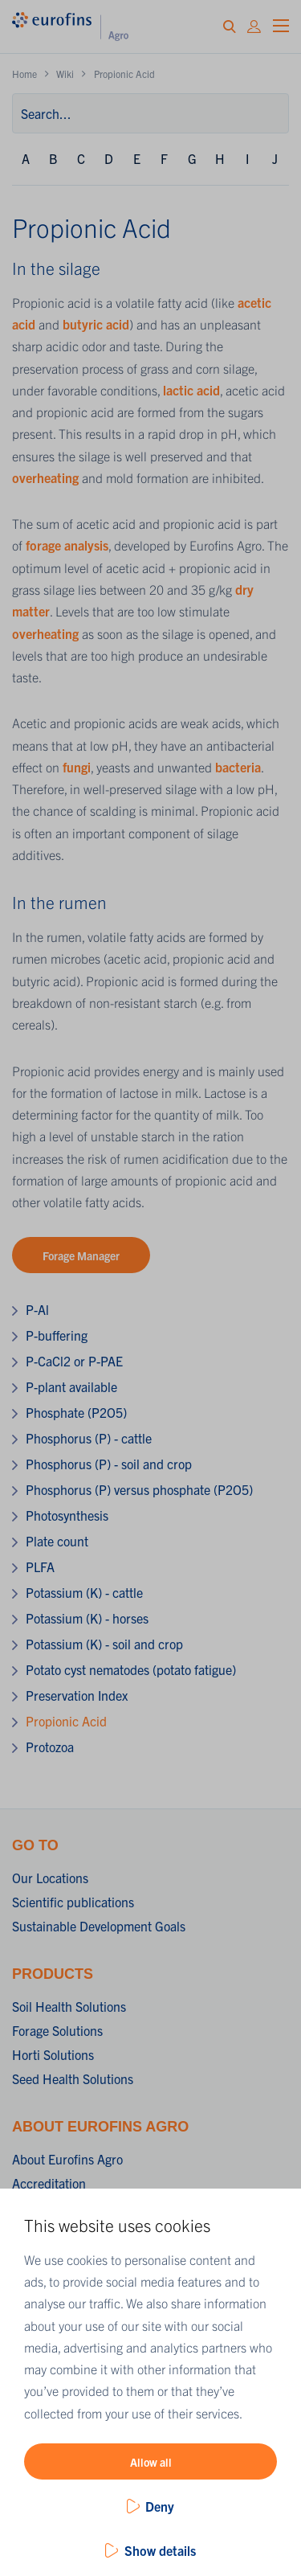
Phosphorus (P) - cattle (89, 1438)
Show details (160, 2550)
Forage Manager (81, 1255)
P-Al (37, 1309)
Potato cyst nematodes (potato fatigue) (131, 1669)
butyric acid (96, 324)
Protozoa (50, 1746)
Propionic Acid (66, 1721)
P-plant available (71, 1386)
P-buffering (56, 1335)
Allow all (151, 2462)
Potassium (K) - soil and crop (104, 1644)
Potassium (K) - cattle (84, 1592)
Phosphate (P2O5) (76, 1412)
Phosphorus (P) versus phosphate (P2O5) (139, 1489)
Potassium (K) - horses (87, 1618)
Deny (159, 2506)
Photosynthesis (67, 1515)
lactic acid (191, 390)
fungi (77, 767)
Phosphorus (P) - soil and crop (109, 1464)
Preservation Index (77, 1695)
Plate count (57, 1541)
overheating (47, 477)
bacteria (238, 767)
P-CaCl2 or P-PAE (74, 1361)
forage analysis (67, 545)
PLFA (40, 1566)
